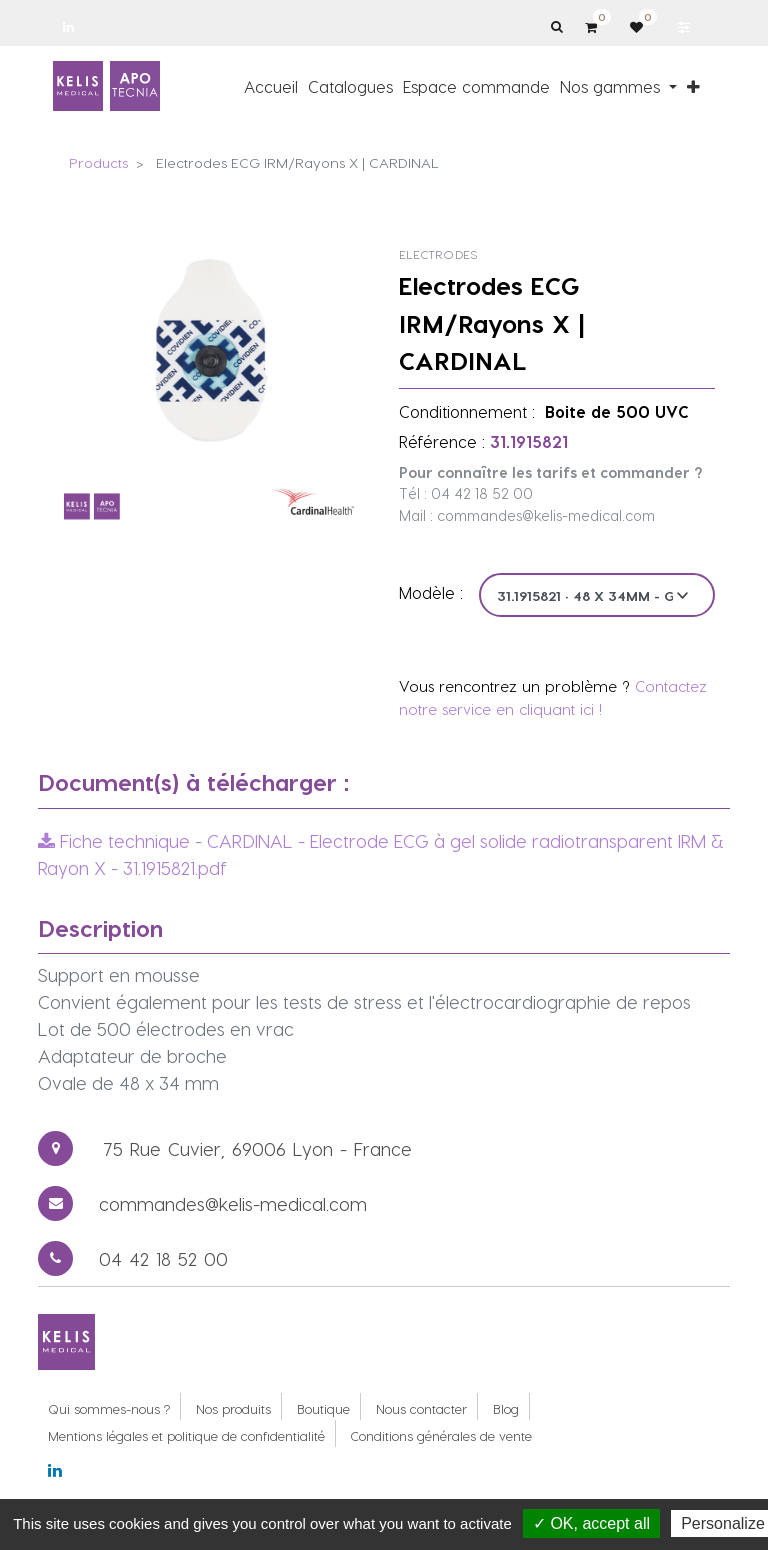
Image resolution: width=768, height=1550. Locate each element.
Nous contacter (421, 1408)
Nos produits (233, 1408)
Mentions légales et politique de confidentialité (186, 1435)
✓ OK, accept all (591, 1523)
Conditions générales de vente (441, 1435)
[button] (693, 86)
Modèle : (431, 592)
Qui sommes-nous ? (109, 1408)
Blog (506, 1408)
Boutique (323, 1408)
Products (98, 162)
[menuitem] (271, 86)
